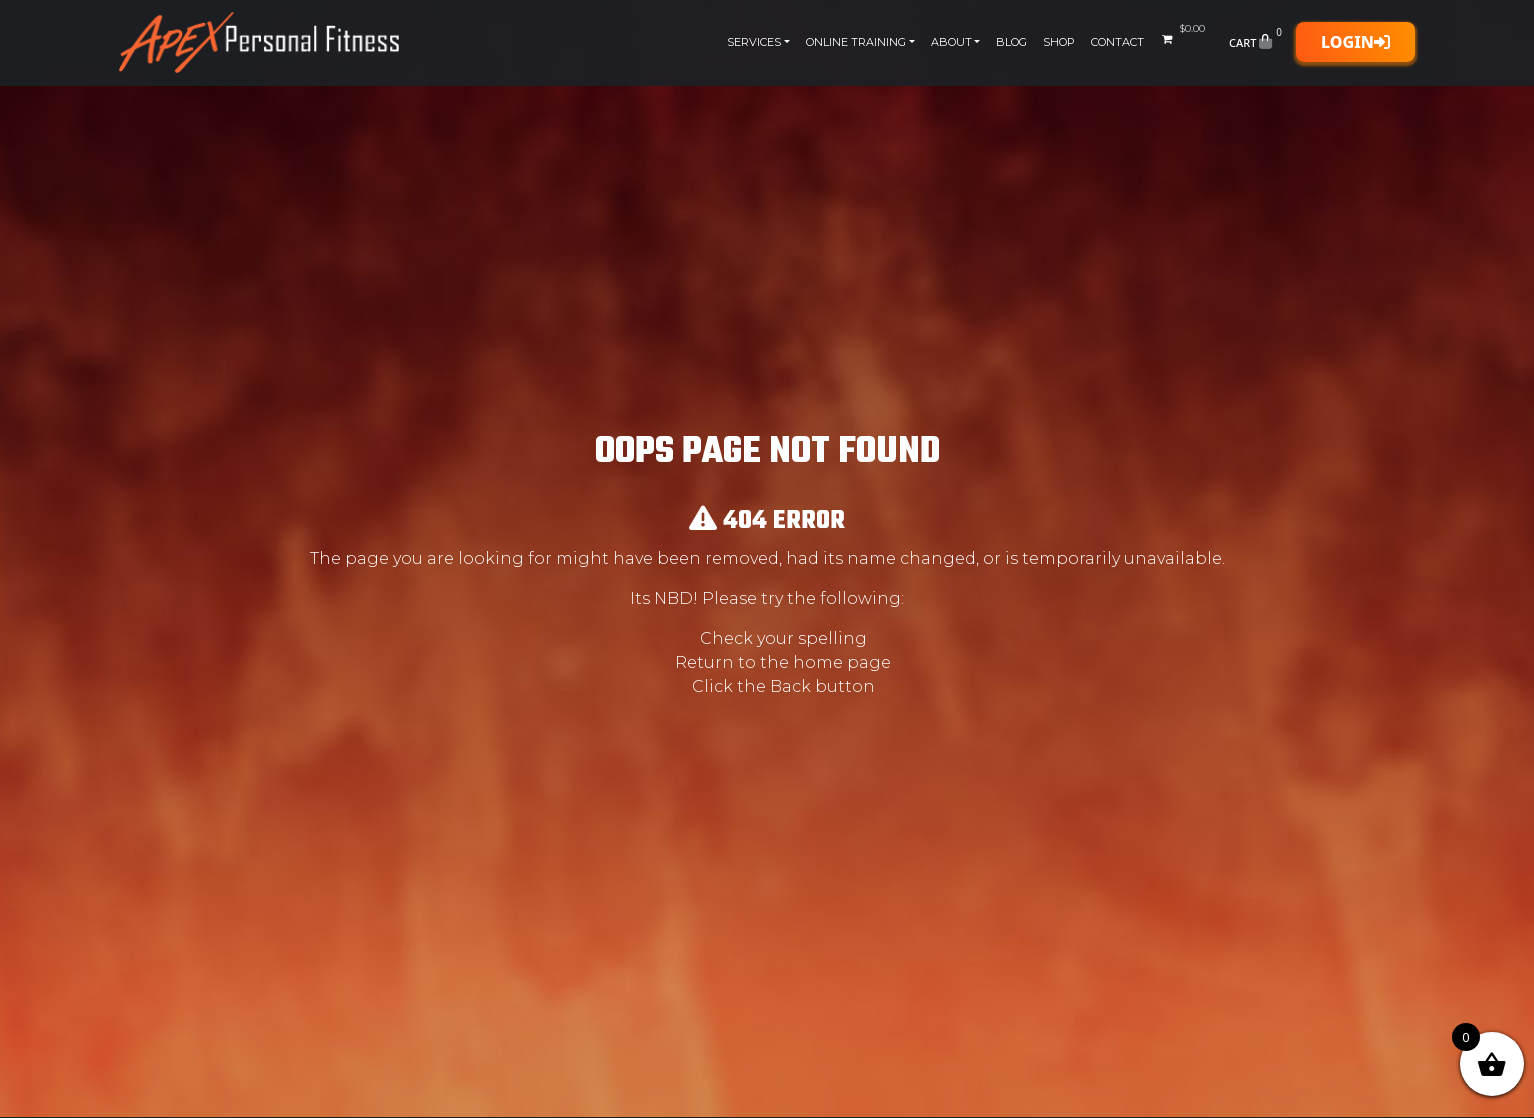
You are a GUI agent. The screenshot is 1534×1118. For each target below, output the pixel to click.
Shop (1059, 42)
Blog (1011, 42)
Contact (1117, 42)
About (951, 42)
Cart (1257, 42)
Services (754, 42)
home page (842, 662)
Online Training (856, 42)
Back (790, 686)
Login (1355, 42)
